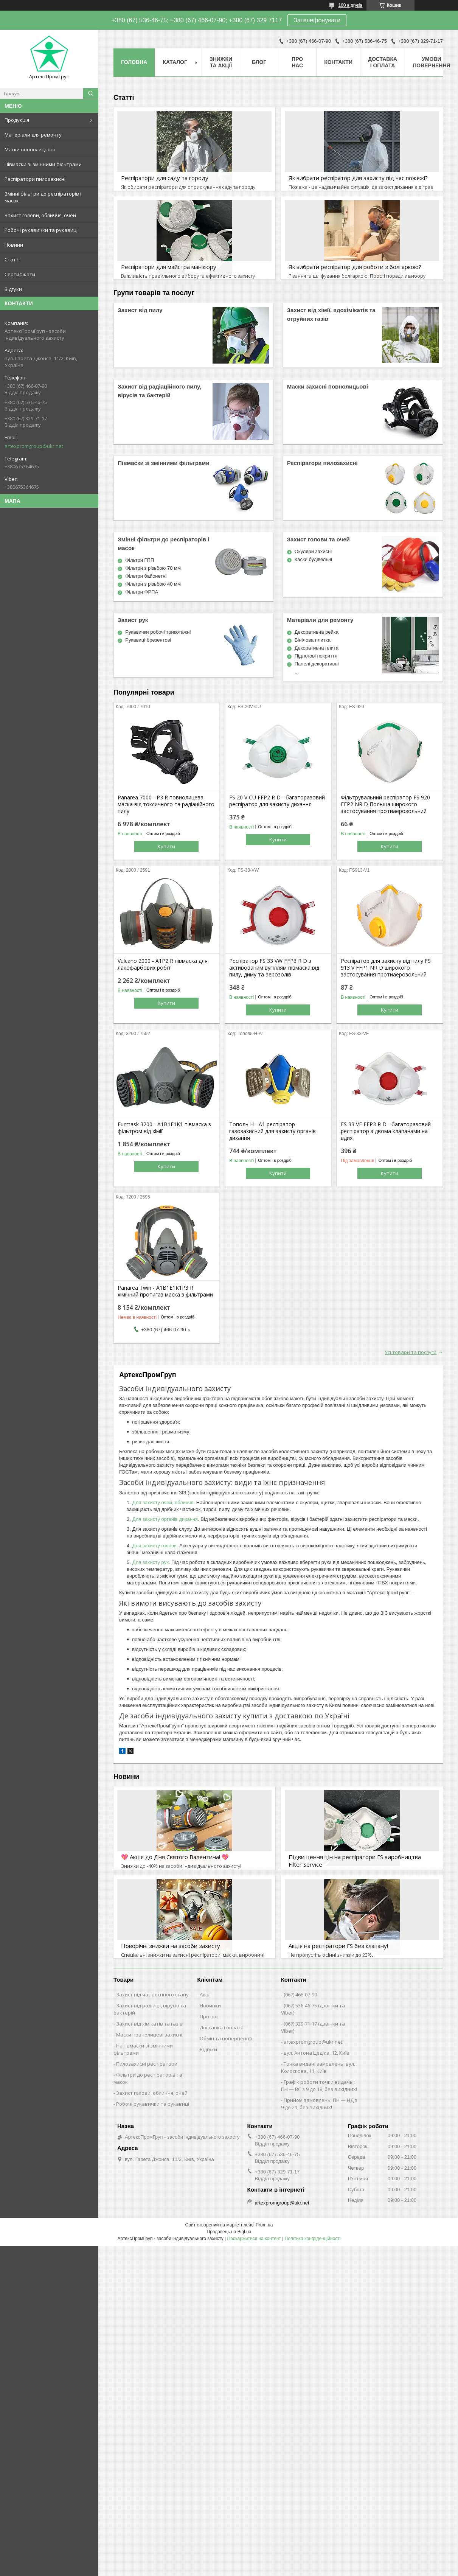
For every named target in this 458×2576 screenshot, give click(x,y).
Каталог (175, 62)
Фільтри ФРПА (141, 592)
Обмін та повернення (226, 2038)
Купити (166, 846)
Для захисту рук (150, 1562)
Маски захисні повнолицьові (327, 386)
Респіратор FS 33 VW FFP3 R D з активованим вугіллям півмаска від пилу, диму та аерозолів (274, 968)
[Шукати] (90, 93)
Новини (14, 244)
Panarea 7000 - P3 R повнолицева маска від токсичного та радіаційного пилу (166, 804)
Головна (134, 62)
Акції (205, 1994)
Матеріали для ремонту (33, 134)
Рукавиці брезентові (148, 640)
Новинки (210, 2005)
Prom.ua (264, 2225)
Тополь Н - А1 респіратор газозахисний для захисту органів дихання (272, 1131)
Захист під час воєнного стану (152, 1994)
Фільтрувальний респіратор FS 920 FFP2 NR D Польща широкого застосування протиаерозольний (385, 804)
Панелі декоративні (317, 664)
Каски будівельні (313, 559)
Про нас (297, 62)
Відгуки (13, 289)
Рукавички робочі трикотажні (158, 632)
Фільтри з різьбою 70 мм (153, 568)
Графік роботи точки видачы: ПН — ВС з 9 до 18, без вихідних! (319, 2086)
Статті (12, 259)
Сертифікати (20, 274)
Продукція (17, 120)
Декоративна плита (316, 648)
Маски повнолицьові (30, 149)
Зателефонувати (316, 20)
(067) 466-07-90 (300, 1994)
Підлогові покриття (316, 656)
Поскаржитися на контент (254, 2238)
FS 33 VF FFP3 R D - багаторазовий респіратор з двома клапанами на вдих (386, 1131)
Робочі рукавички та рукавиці (41, 230)
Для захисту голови (154, 1545)
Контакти (338, 62)
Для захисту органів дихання (165, 1519)
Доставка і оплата (382, 62)
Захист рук (133, 620)
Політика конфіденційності (313, 2238)
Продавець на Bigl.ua (228, 2231)
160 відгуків (350, 5)
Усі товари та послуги (410, 1352)
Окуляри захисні (313, 551)
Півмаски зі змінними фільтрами (43, 164)
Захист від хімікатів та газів (149, 2023)
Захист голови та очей (318, 539)
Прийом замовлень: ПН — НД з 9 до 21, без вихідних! (319, 2104)
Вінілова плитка (313, 640)
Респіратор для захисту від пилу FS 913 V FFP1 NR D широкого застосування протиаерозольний (386, 968)
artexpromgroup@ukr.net (34, 446)
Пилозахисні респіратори (146, 2063)
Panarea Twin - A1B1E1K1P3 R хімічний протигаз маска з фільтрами (165, 1291)
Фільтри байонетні (145, 576)
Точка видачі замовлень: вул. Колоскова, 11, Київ (318, 2067)
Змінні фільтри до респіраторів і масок (43, 197)
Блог (259, 62)
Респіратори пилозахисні (35, 179)
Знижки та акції (221, 62)
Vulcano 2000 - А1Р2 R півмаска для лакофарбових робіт (163, 964)
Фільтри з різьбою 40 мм (153, 584)
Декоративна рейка (316, 632)
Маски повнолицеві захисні (149, 2034)
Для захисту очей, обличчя (163, 1502)
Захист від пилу (140, 310)
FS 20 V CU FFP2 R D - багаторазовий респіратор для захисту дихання (277, 801)
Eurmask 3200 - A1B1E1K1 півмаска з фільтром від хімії (164, 1128)
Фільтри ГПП (139, 560)
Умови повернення (431, 62)
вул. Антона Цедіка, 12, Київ (316, 2052)
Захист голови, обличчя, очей (40, 215)
